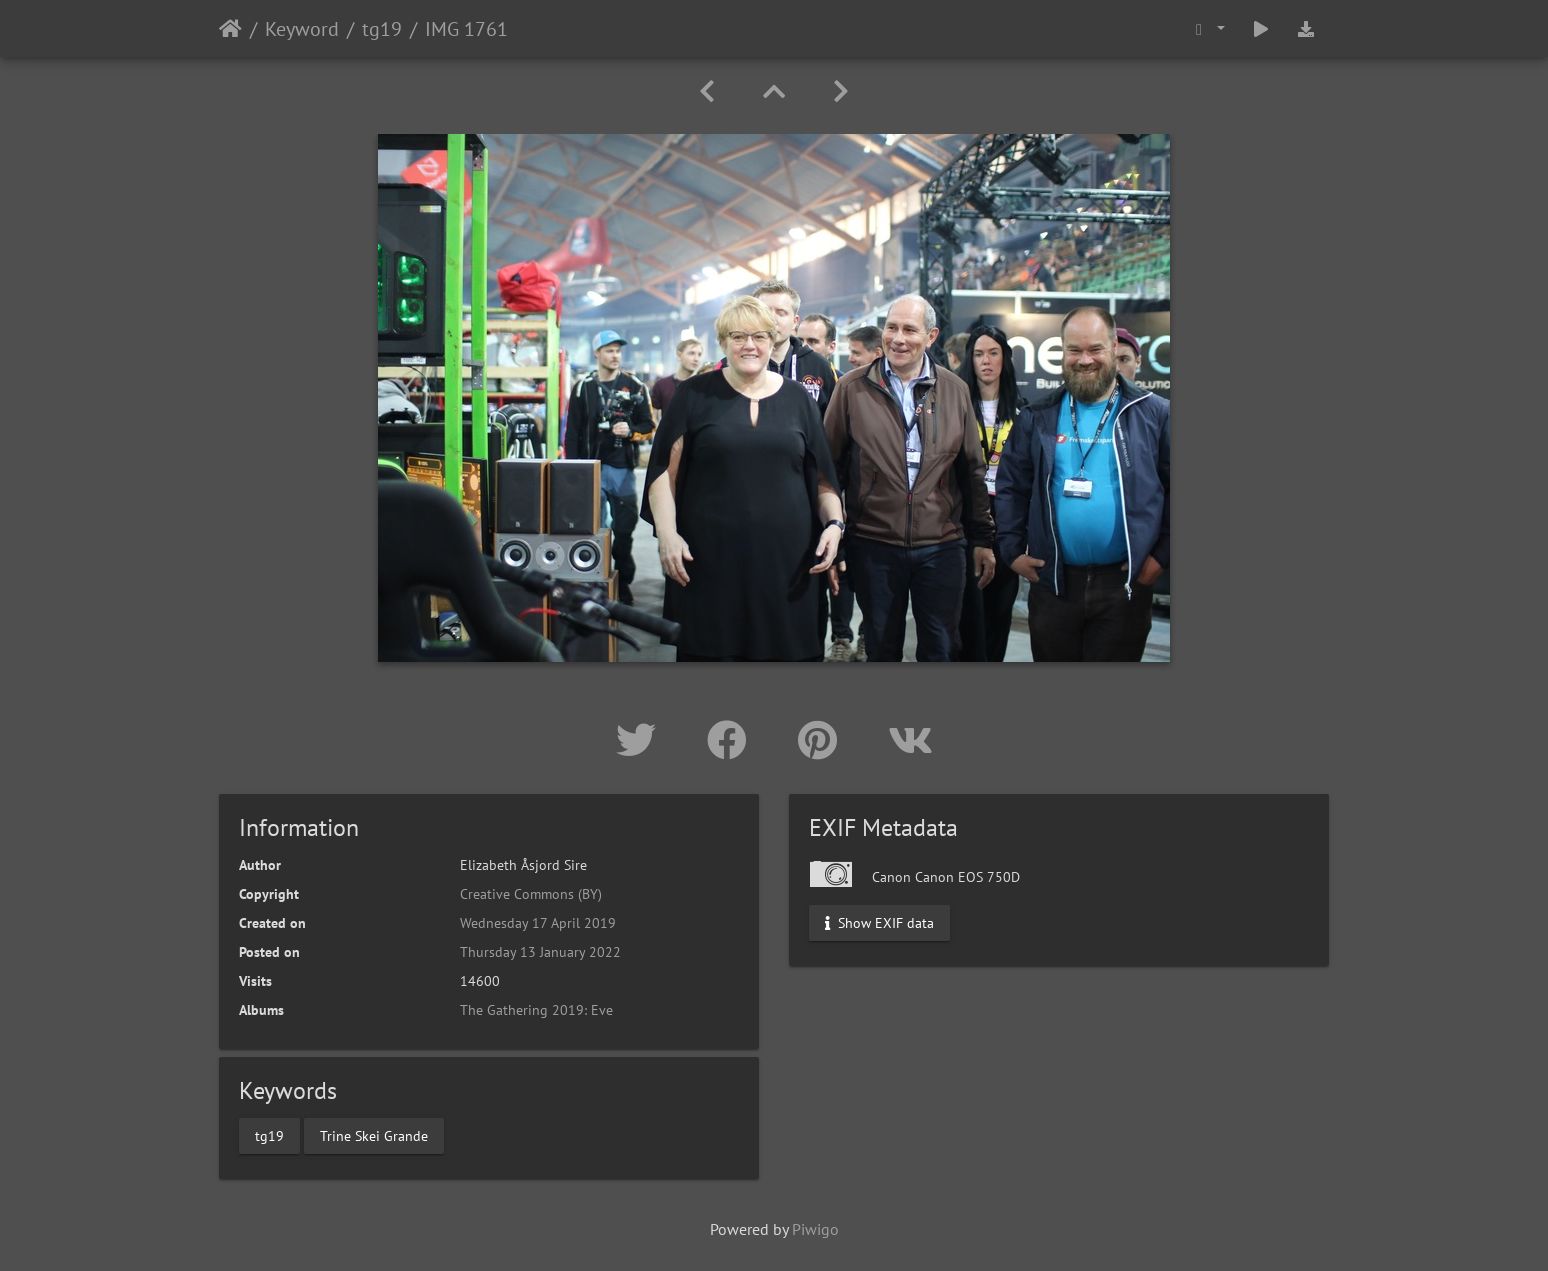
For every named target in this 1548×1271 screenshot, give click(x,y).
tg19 (382, 29)
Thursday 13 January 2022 (540, 952)
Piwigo (815, 1229)
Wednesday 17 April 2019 (538, 923)
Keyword (302, 29)
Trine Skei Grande (374, 1135)
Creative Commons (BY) (531, 894)
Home (230, 29)
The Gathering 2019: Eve (536, 1010)
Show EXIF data (879, 923)
